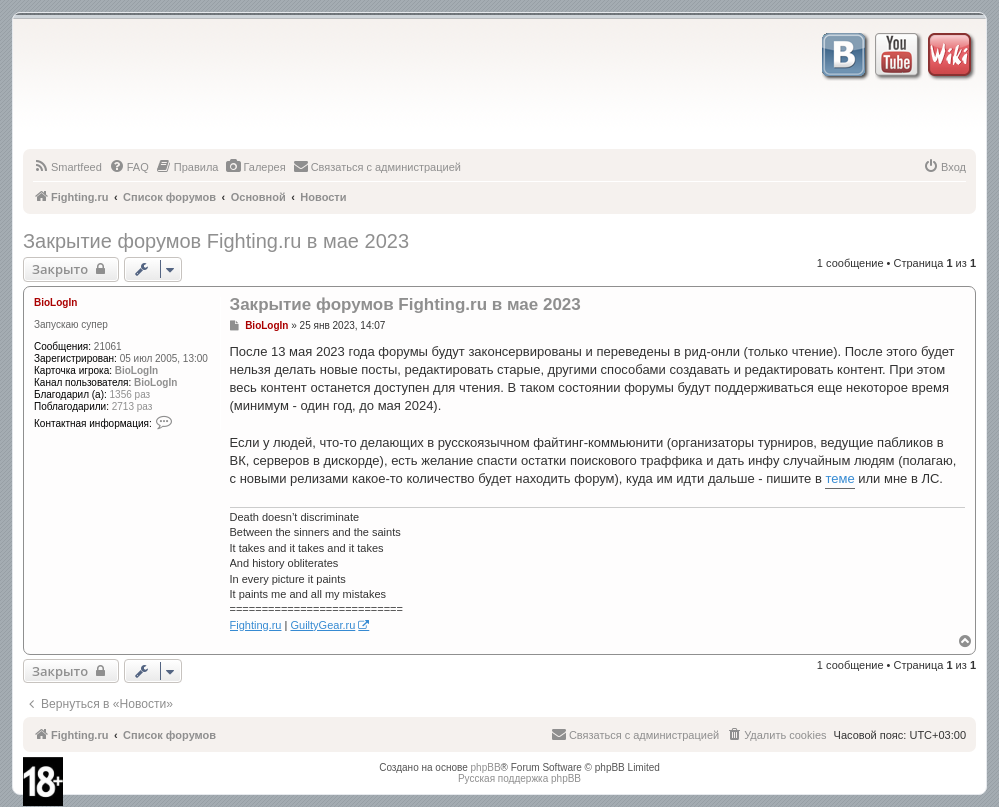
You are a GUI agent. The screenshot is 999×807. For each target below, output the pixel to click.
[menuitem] (67, 167)
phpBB (486, 767)
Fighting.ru (256, 625)
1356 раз (130, 394)
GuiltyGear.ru (322, 625)
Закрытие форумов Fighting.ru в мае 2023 (216, 241)
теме (839, 478)
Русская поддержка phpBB (519, 778)
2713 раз (132, 406)
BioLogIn (55, 302)
